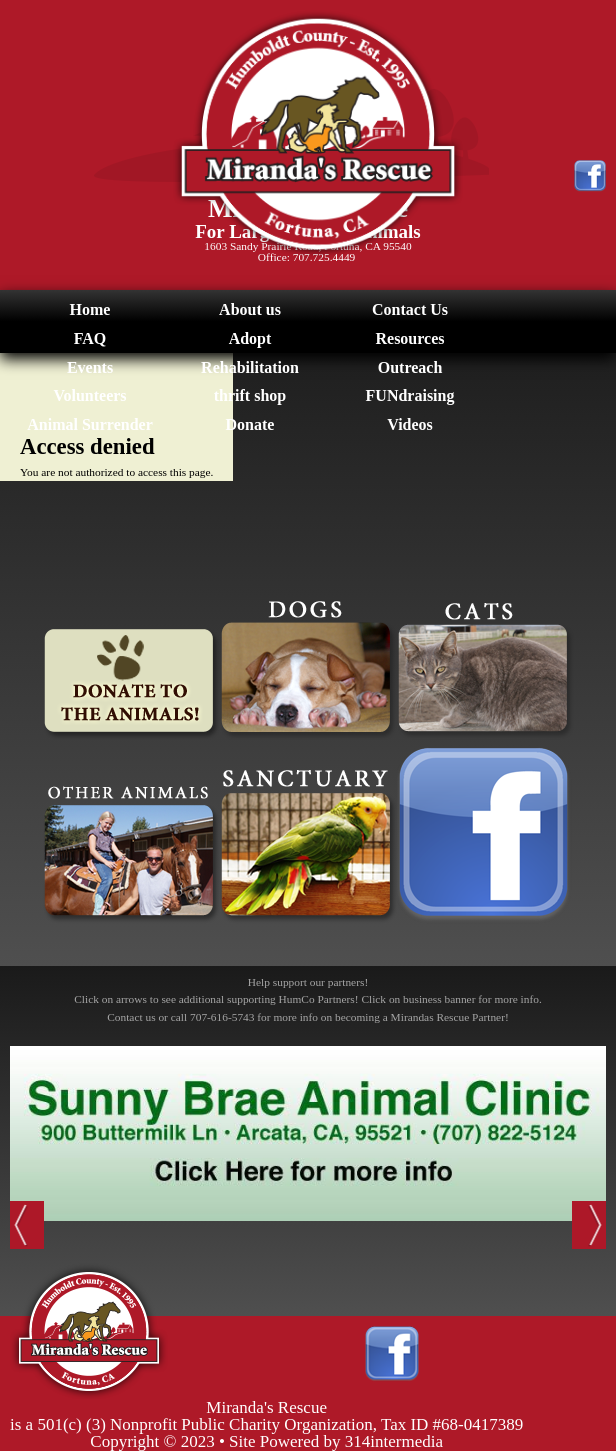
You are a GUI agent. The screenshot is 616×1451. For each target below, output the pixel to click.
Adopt (250, 338)
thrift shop (250, 395)
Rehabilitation (250, 367)
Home (90, 309)
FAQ (90, 338)
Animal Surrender (89, 424)
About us (250, 309)
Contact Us (410, 309)
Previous (27, 1225)
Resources (409, 338)
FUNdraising (410, 395)
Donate (250, 424)
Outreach (410, 367)
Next (589, 1225)
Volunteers (89, 395)
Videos (410, 424)
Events (90, 367)
